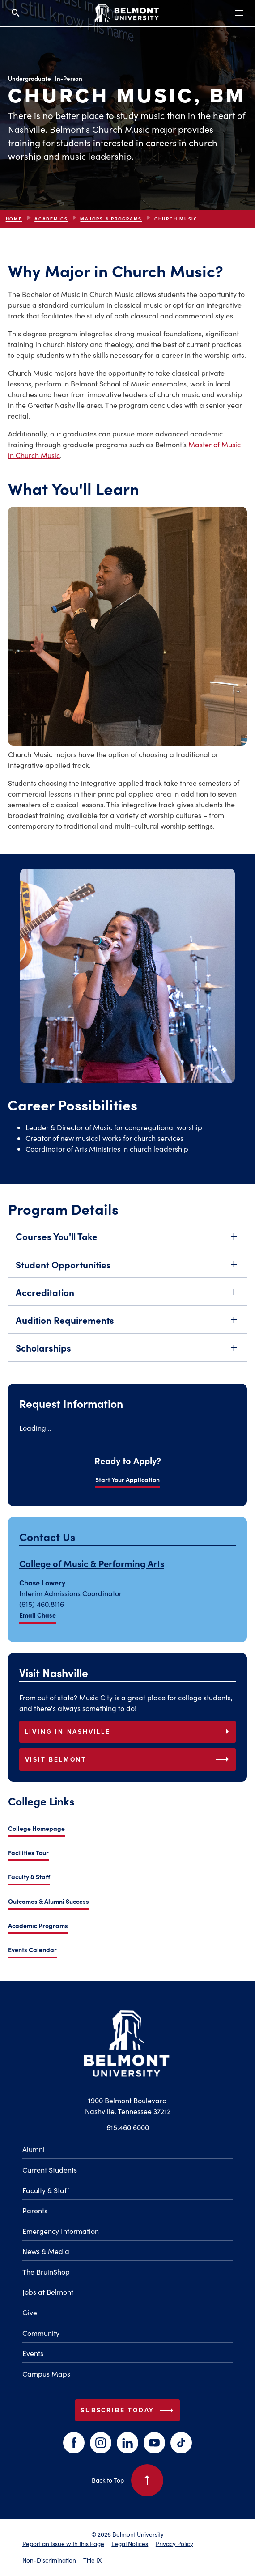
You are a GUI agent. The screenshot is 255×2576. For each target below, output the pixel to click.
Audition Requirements (128, 1333)
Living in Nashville (129, 1731)
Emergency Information (60, 2231)
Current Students (49, 2169)
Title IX (92, 2560)
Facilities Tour (28, 1852)
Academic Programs (38, 1925)
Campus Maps (46, 2373)
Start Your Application (127, 1479)
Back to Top (128, 2480)
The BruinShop (46, 2271)
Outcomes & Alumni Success (48, 1901)
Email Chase (37, 1614)
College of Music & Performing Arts (91, 1563)
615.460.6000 (127, 2127)
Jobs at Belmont (47, 2291)
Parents (34, 2210)
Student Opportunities (128, 1278)
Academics (51, 219)
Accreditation (128, 1306)
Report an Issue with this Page (63, 2543)
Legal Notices (129, 2543)
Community (41, 2333)
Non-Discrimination (49, 2560)
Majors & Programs (111, 219)
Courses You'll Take (128, 1250)
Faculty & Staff (29, 1876)
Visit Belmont (129, 1759)
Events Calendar (32, 1949)
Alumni (33, 2149)
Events (32, 2353)
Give (29, 2312)
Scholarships (128, 1361)
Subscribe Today (129, 2410)
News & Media (45, 2251)
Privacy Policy (174, 2543)
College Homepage (36, 1828)
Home (14, 219)
